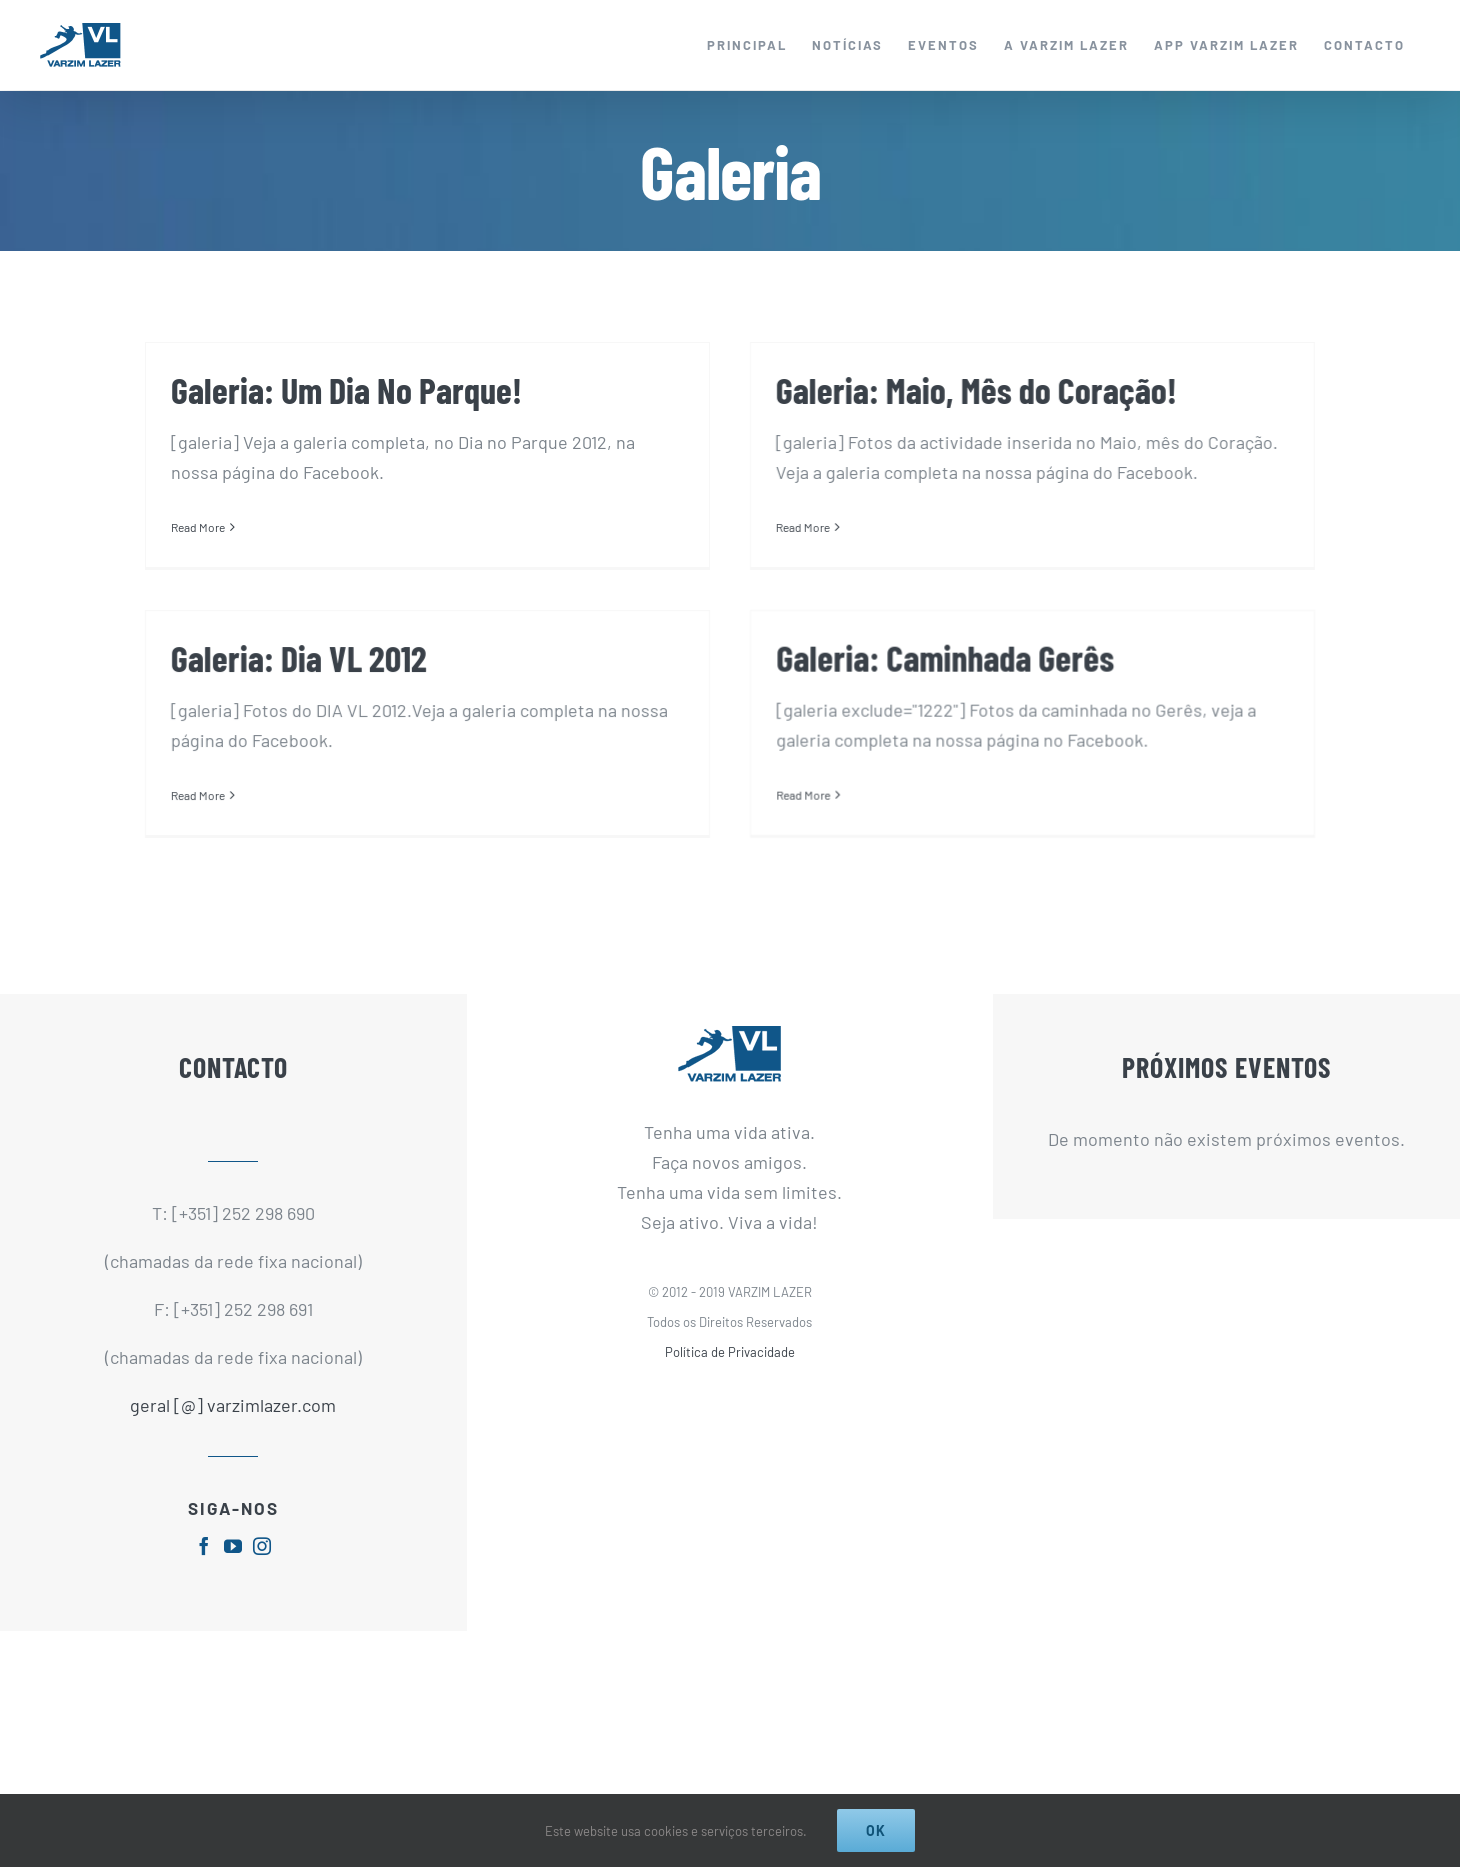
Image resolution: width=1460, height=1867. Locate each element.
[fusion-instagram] (262, 1581)
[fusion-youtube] (233, 1581)
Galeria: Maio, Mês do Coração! (961, 389)
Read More (198, 527)
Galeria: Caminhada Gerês (899, 664)
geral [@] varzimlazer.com (233, 1439)
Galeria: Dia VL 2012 (360, 637)
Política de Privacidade (730, 1386)
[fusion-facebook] (204, 1581)
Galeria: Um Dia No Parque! (346, 389)
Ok (876, 1830)
